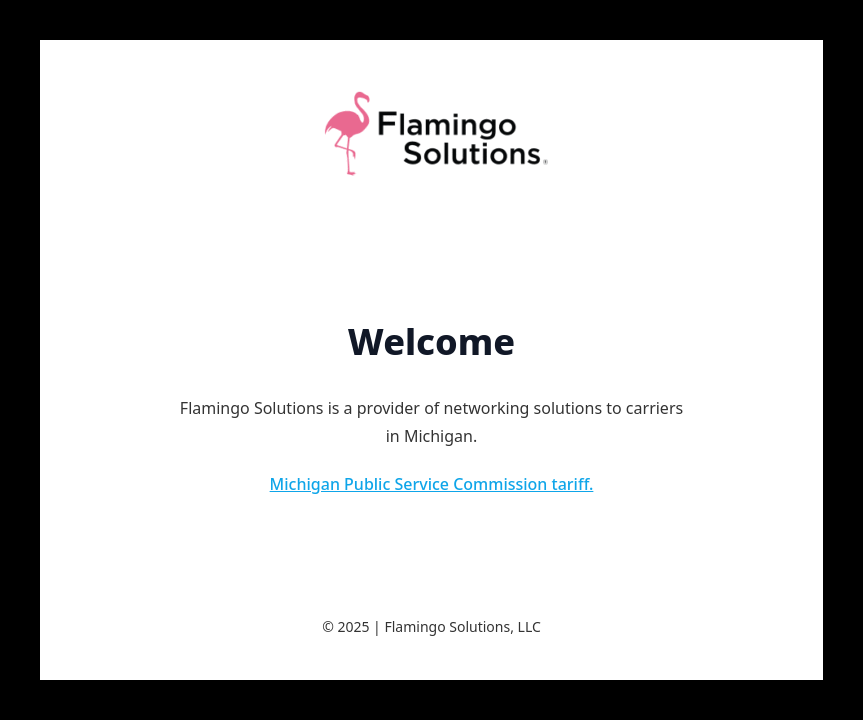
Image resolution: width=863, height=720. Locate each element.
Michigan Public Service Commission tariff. (432, 484)
